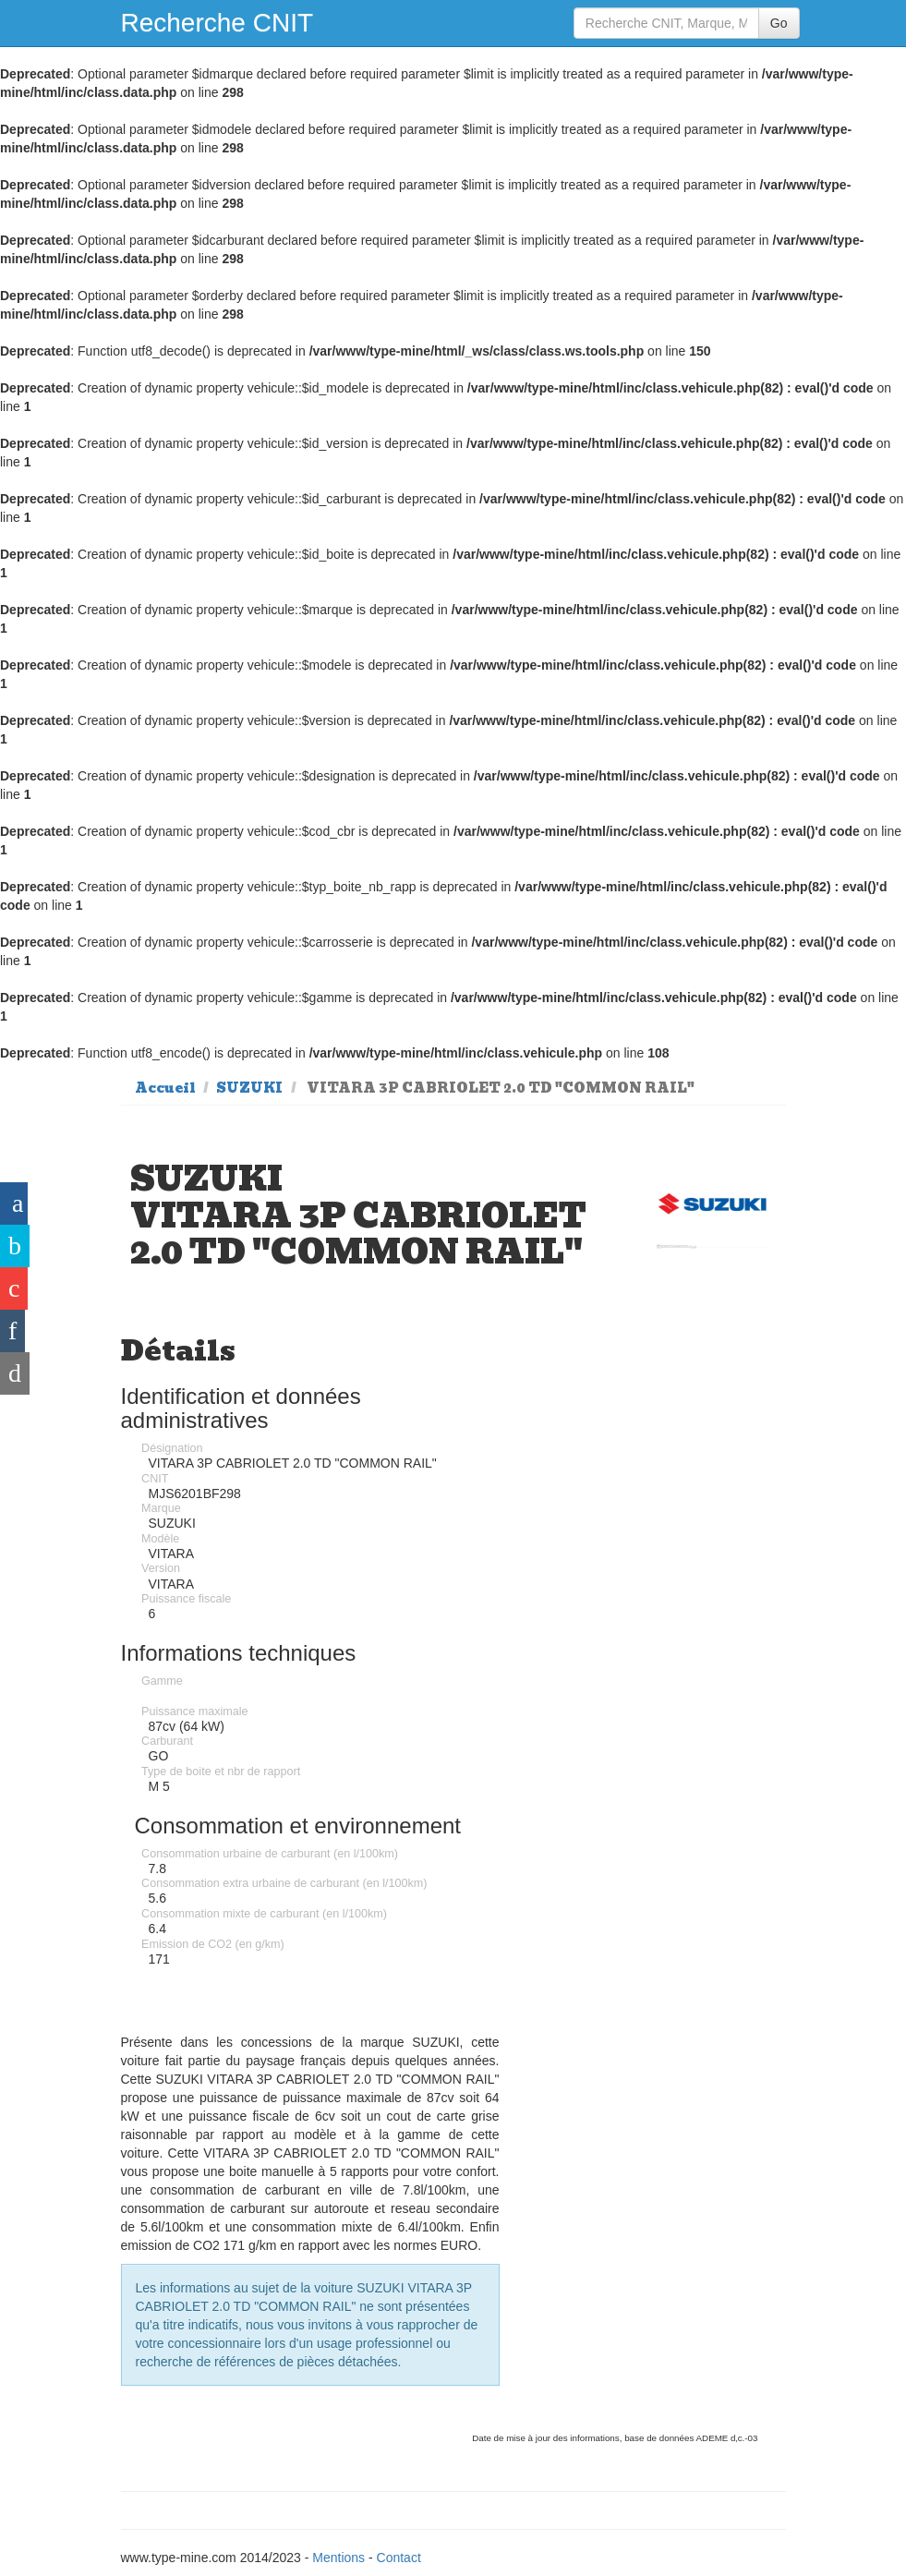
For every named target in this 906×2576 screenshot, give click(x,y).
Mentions (338, 2557)
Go (779, 23)
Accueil (165, 1088)
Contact (399, 2557)
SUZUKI (249, 1088)
